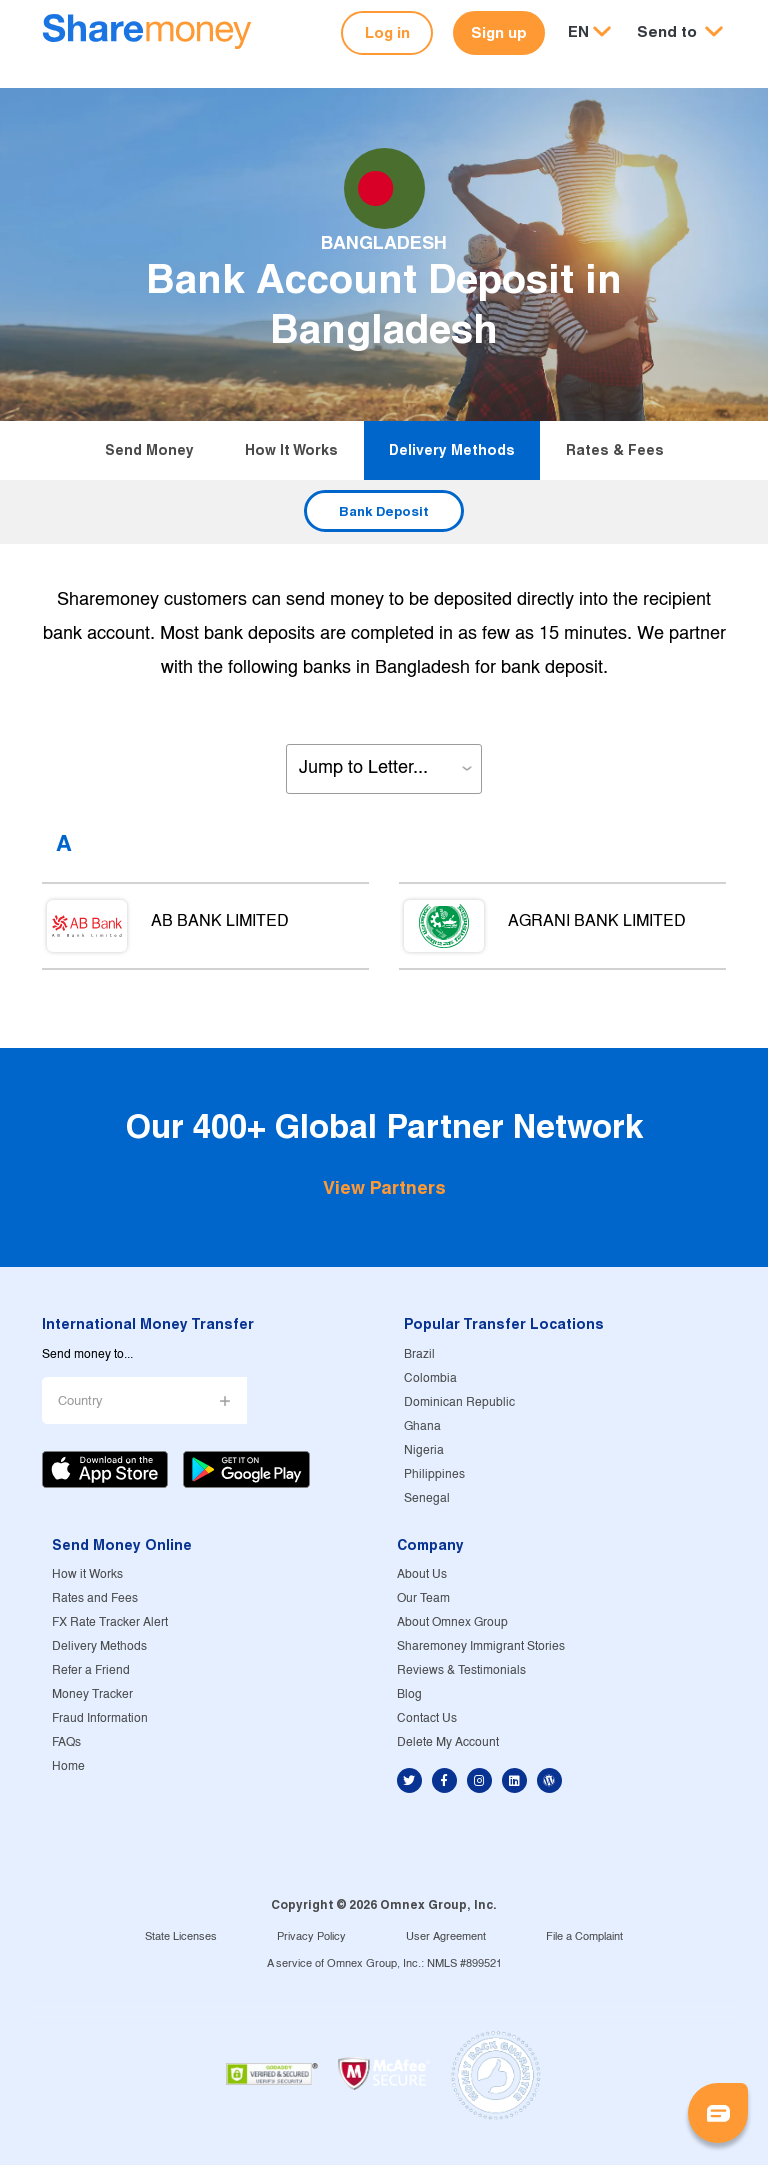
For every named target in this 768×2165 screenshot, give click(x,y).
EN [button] (578, 31)
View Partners (384, 1187)
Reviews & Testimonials (461, 1670)
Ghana (422, 1426)
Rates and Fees (95, 1598)
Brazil (419, 1354)
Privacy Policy (311, 1937)
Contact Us (427, 1718)
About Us (422, 1574)
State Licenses (181, 1937)
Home (68, 1766)
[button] (680, 32)
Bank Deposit (384, 511)
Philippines (434, 1474)
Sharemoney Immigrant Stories (481, 1646)
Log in (387, 32)
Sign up (499, 32)
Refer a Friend (91, 1670)
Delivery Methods (452, 450)
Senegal (427, 1498)
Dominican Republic (459, 1402)
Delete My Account (448, 1742)
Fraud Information (100, 1718)
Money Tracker (92, 1694)
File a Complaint (584, 1937)
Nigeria (424, 1450)
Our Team (423, 1598)
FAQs (66, 1742)
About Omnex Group (452, 1622)
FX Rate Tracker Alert (110, 1622)
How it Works (291, 450)
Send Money (149, 450)
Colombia (430, 1378)
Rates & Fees (615, 450)
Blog (409, 1694)
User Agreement (446, 1937)
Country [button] (80, 1401)
